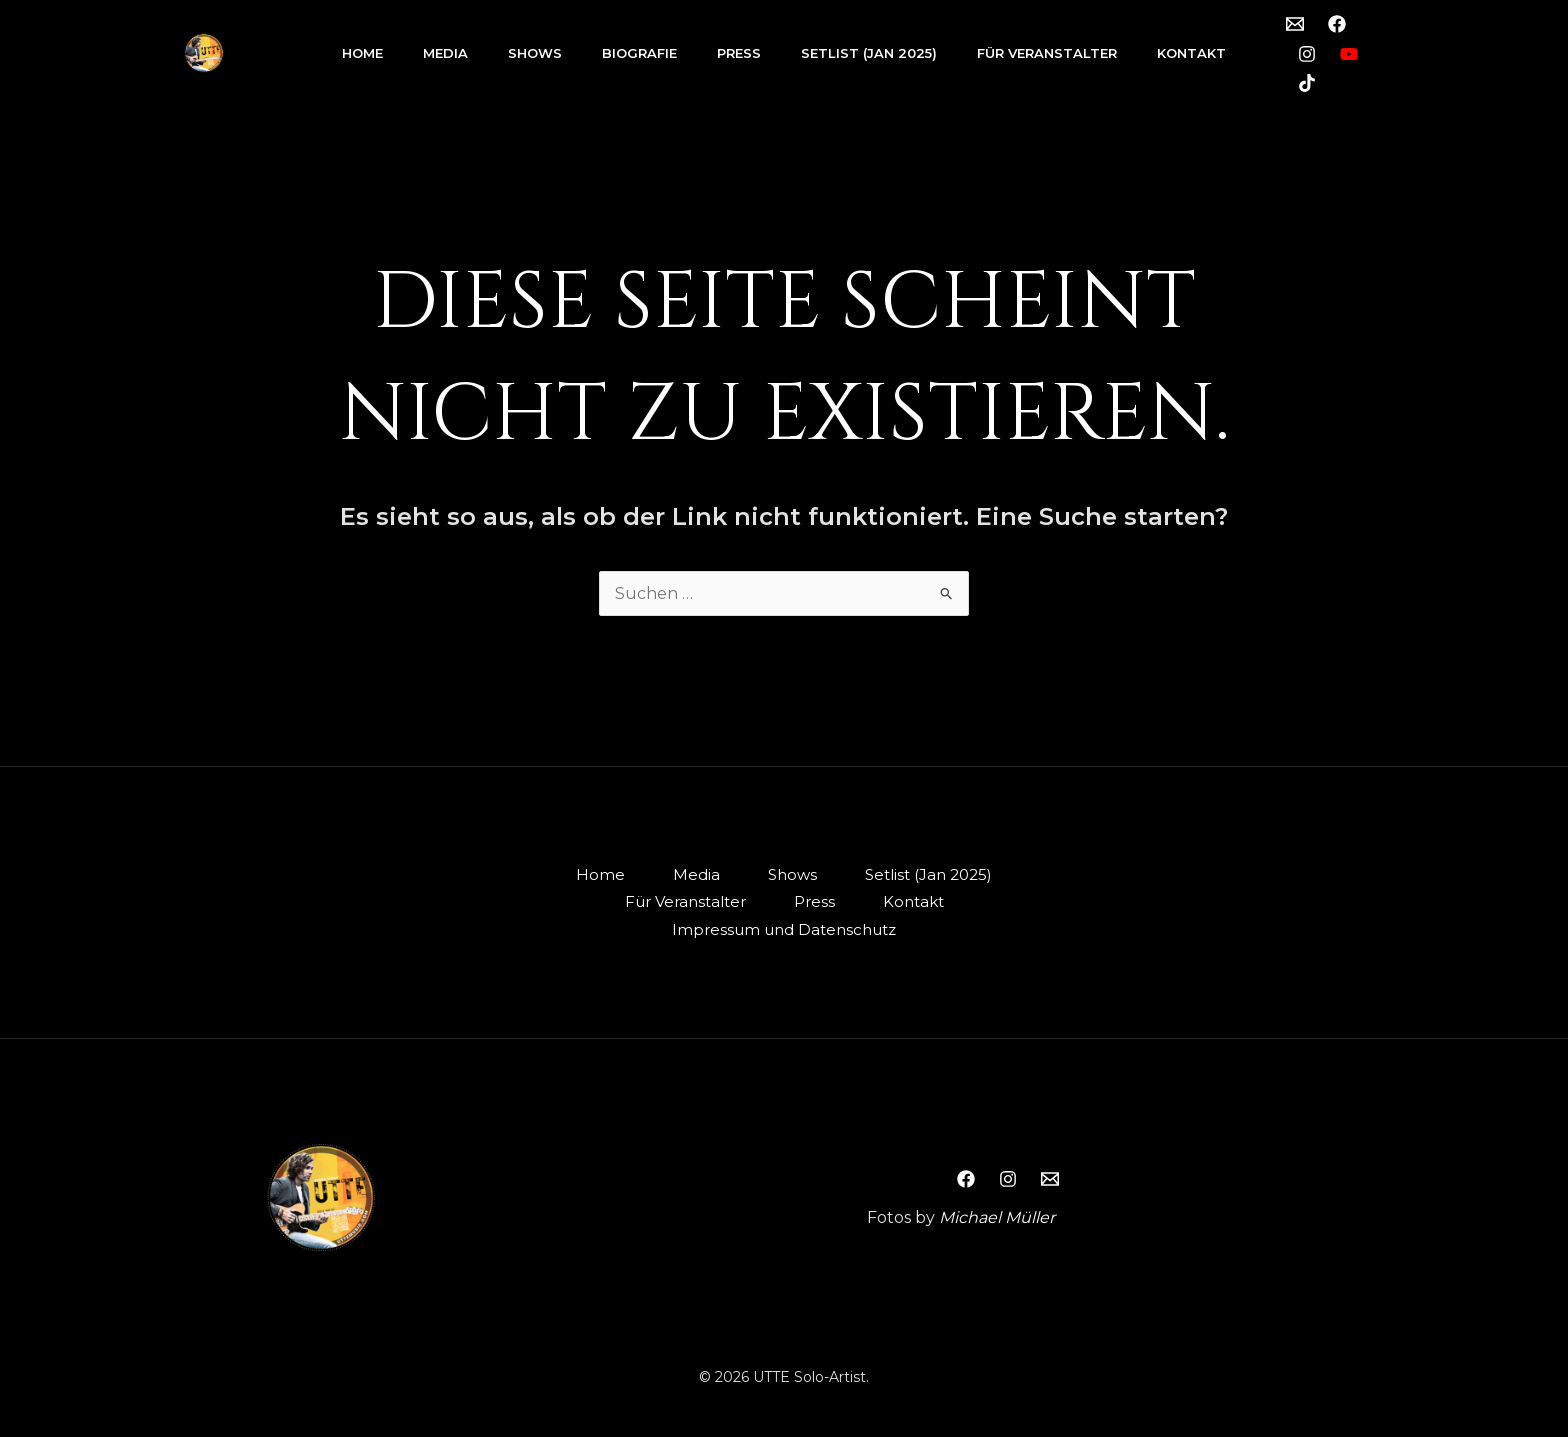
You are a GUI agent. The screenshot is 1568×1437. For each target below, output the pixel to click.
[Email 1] (1295, 24)
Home (362, 53)
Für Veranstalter (1047, 53)
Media (445, 53)
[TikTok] (1307, 83)
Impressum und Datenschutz (784, 929)
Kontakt (1191, 53)
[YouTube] (1349, 54)
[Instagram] (1307, 54)
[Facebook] (1337, 24)
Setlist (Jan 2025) (869, 53)
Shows (535, 53)
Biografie (639, 53)
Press (739, 53)
